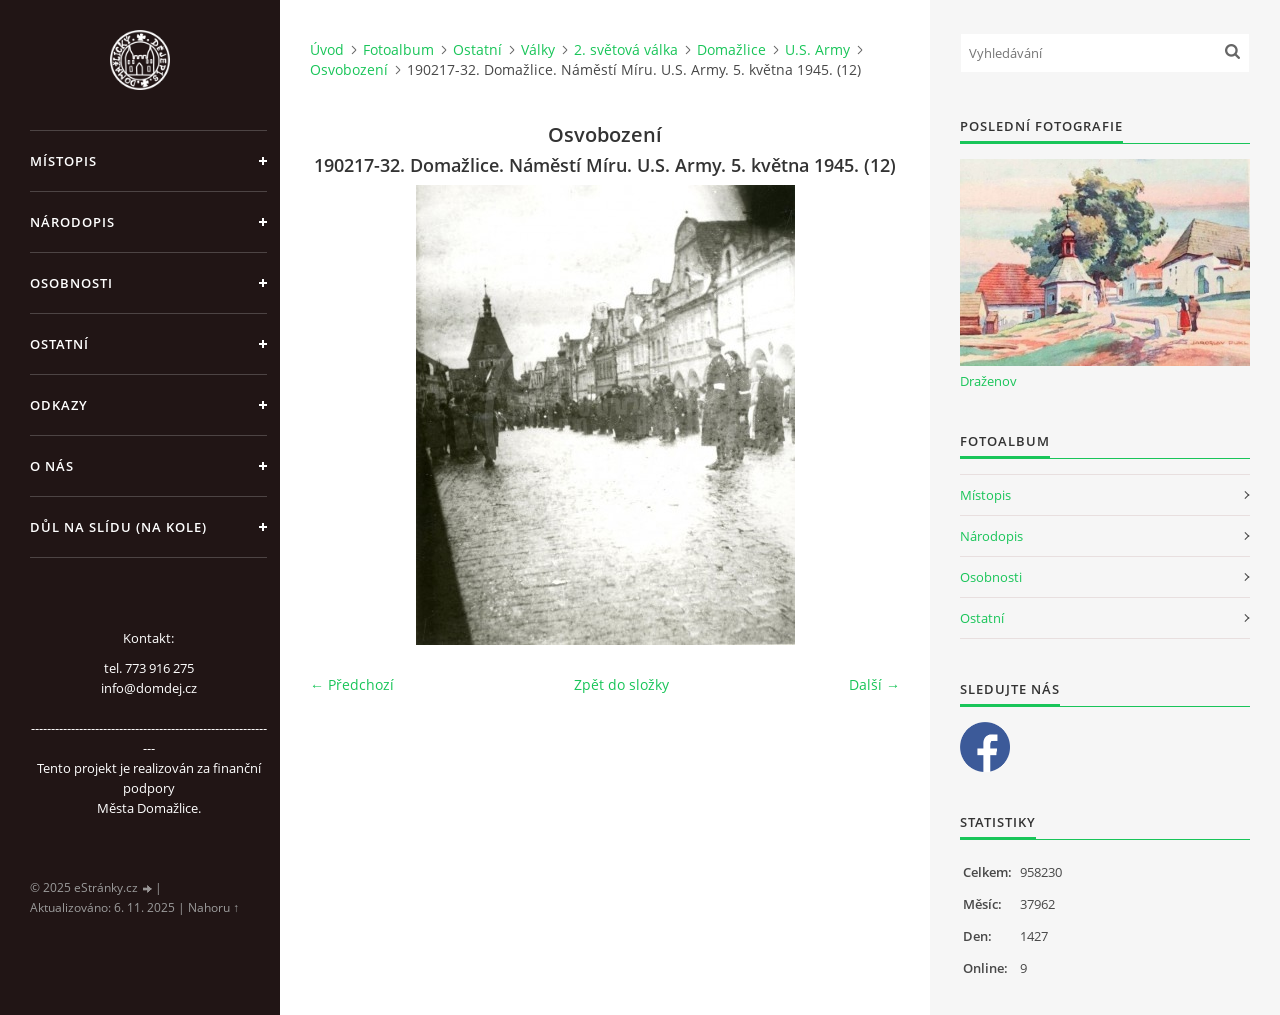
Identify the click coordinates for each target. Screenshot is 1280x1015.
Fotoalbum (398, 49)
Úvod (327, 49)
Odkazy (59, 405)
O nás (52, 466)
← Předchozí (352, 684)
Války (538, 49)
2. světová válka (626, 49)
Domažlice (731, 49)
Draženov (988, 381)
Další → (874, 684)
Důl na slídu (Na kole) (118, 527)
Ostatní (59, 344)
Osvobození (349, 69)
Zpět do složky (621, 684)
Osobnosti (71, 283)
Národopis (72, 222)
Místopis (63, 161)
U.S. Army (817, 49)
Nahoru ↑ (213, 907)
